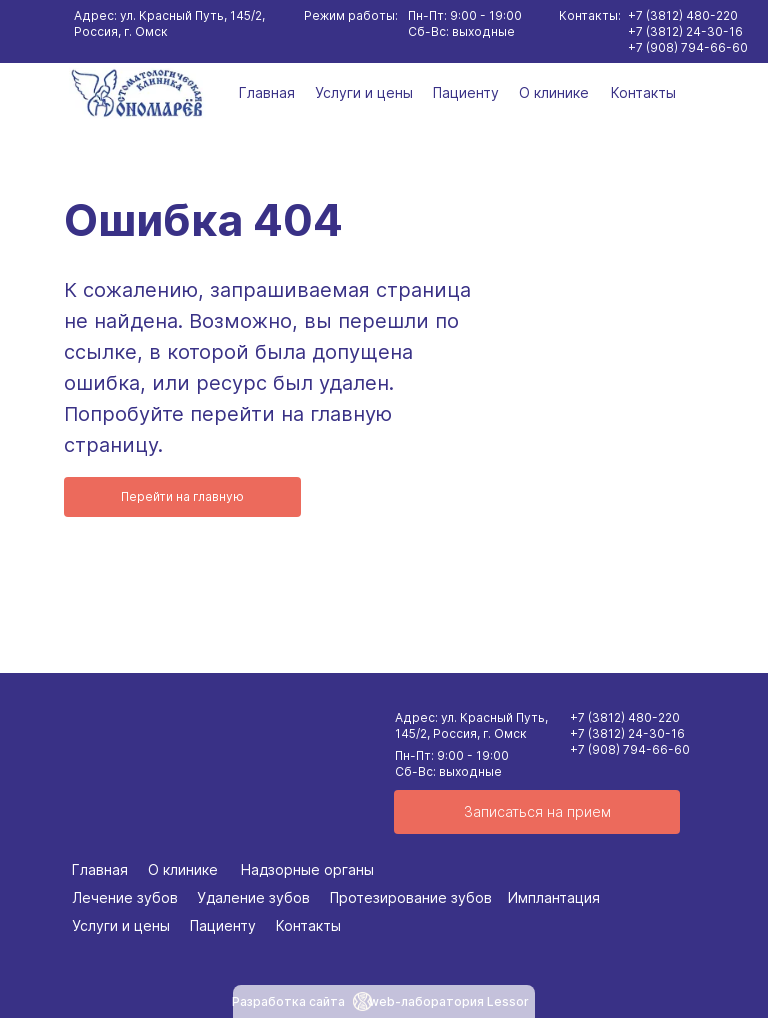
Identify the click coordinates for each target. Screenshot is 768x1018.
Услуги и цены (364, 92)
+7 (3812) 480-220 (625, 717)
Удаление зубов (253, 897)
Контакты (643, 92)
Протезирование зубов (411, 897)
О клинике (554, 92)
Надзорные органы (307, 869)
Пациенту (466, 92)
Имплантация (554, 897)
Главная (267, 92)
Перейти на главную (182, 496)
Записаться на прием (537, 811)
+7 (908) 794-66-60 (630, 749)
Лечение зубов (125, 897)
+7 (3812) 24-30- (620, 733)
